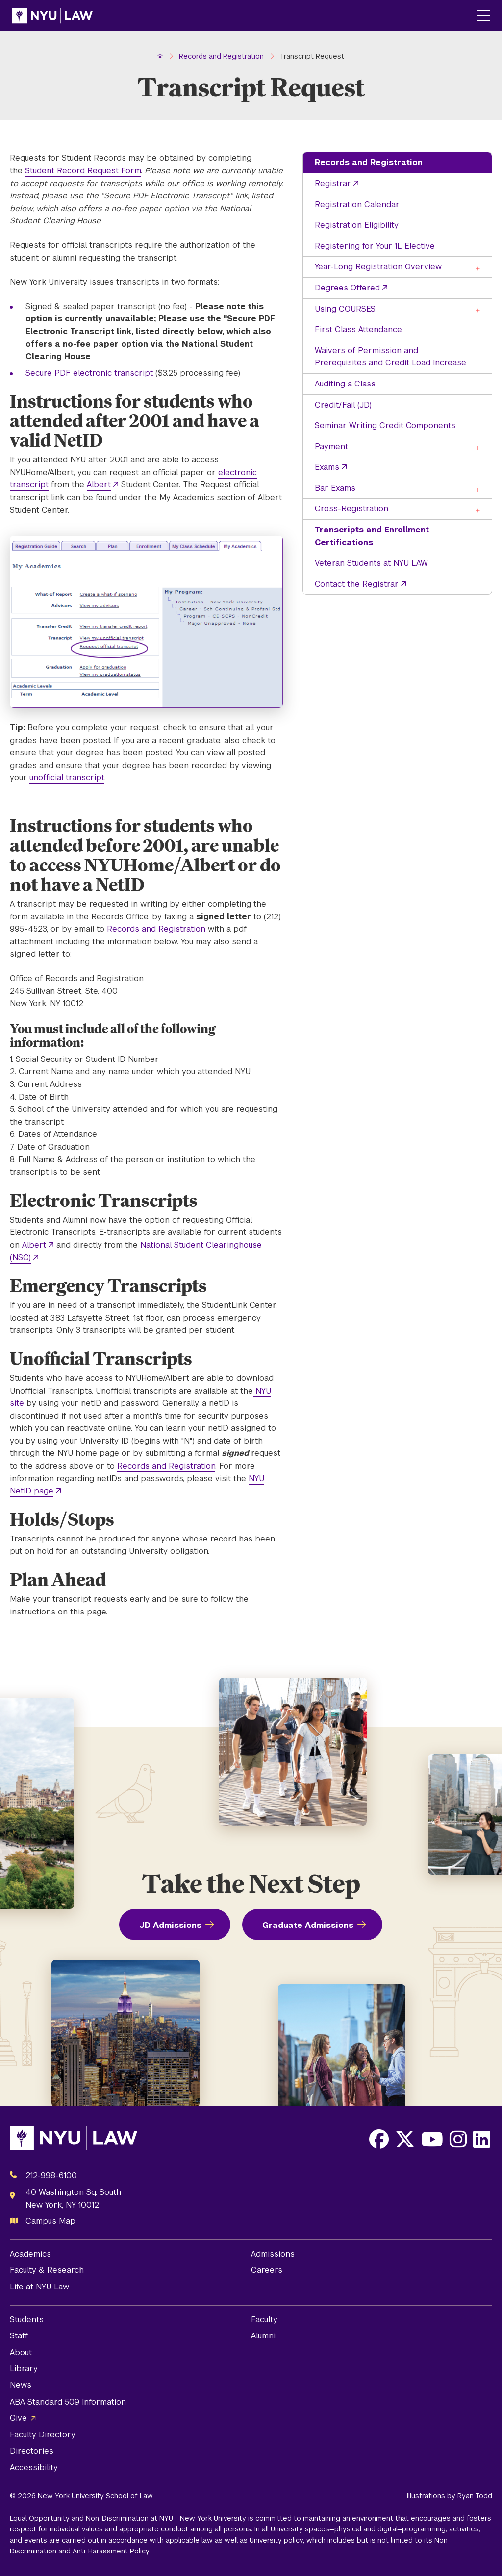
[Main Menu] (483, 16)
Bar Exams (335, 488)
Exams (327, 467)
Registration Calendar (357, 204)
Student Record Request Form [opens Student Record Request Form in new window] (83, 171)
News (20, 2385)
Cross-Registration (351, 509)
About (21, 2352)
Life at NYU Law (39, 2287)
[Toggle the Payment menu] (478, 447)
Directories (31, 2451)
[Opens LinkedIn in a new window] (481, 2139)
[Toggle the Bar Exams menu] (478, 489)
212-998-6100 (51, 2175)
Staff (19, 2336)
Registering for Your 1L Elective (375, 246)
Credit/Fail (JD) (343, 405)
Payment (331, 446)
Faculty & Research (47, 2270)
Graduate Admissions (307, 1925)
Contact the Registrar (357, 584)
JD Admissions (170, 1925)
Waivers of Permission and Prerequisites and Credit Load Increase (390, 356)
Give (18, 2418)
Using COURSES (345, 309)
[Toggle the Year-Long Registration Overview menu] (478, 268)
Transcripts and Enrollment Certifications (372, 536)
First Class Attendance (358, 329)
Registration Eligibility (357, 225)
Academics (30, 2254)
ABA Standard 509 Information (68, 2402)
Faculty (264, 2319)
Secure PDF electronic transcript (90, 373)
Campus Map (50, 2221)
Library (24, 2368)
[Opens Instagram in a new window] (458, 2139)
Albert (99, 485)
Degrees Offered (347, 288)
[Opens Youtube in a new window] (432, 2139)
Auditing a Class (345, 384)
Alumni (263, 2336)
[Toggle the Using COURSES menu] (478, 310)
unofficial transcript (66, 777)
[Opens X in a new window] (405, 2139)
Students (27, 2319)
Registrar (333, 183)
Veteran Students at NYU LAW (371, 563)
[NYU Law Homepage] (52, 16)
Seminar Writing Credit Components (385, 425)
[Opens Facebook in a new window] (379, 2139)
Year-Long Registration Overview (378, 267)
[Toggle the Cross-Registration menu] (478, 510)
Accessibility (34, 2467)
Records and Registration (369, 162)
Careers (266, 2270)
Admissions (273, 2254)
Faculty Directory (42, 2435)
